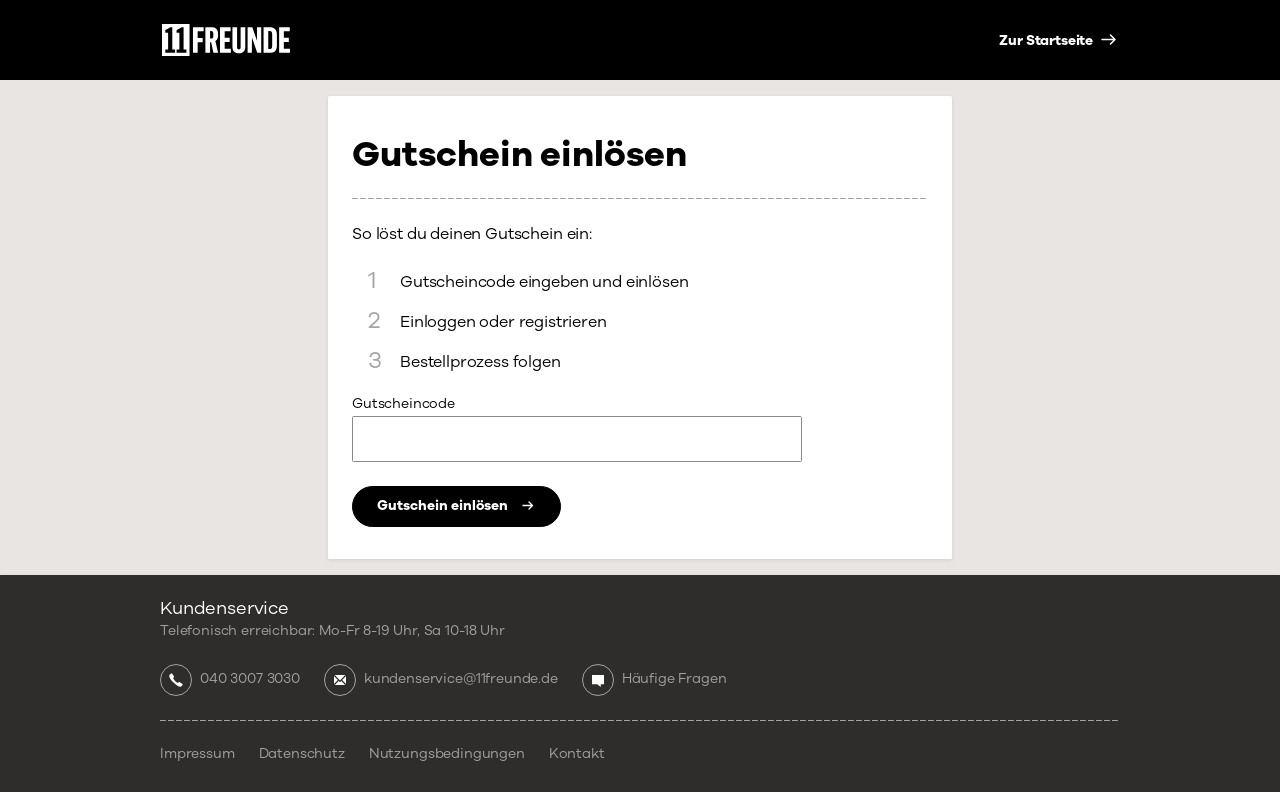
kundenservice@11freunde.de (461, 679)
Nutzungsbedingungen (447, 754)
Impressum (197, 754)
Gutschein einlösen (456, 505)
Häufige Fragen (674, 679)
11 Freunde (226, 40)
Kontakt (577, 754)
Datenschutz (302, 754)
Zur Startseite (1047, 41)
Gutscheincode (403, 404)
